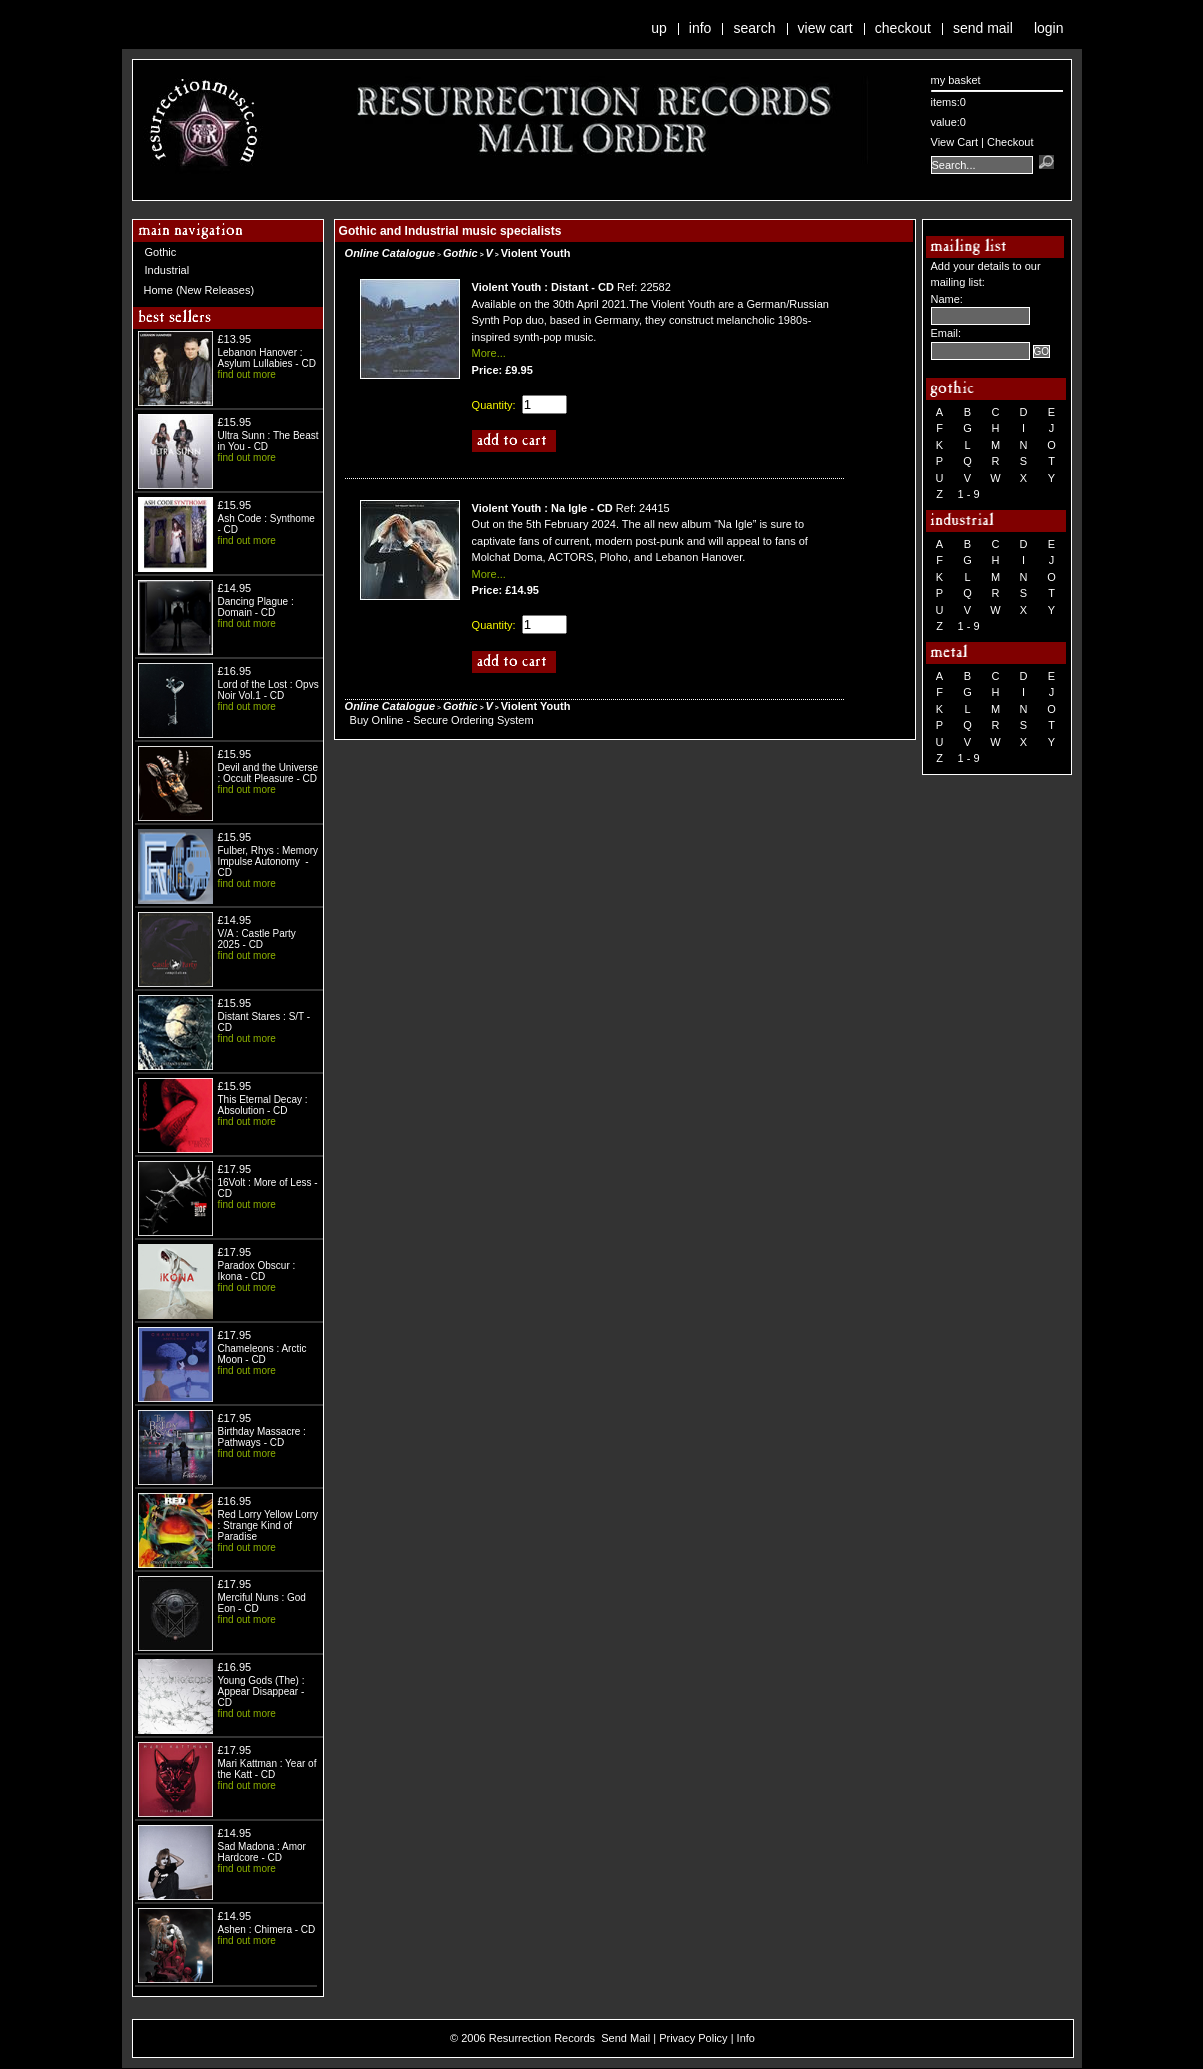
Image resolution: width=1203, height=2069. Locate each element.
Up (659, 28)
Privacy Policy (693, 2038)
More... (489, 353)
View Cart (825, 28)
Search (754, 28)
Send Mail (983, 28)
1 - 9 (969, 494)
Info (700, 28)
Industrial (167, 270)
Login (1049, 28)
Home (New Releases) (199, 290)
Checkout (903, 28)
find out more (247, 374)
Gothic (161, 252)
